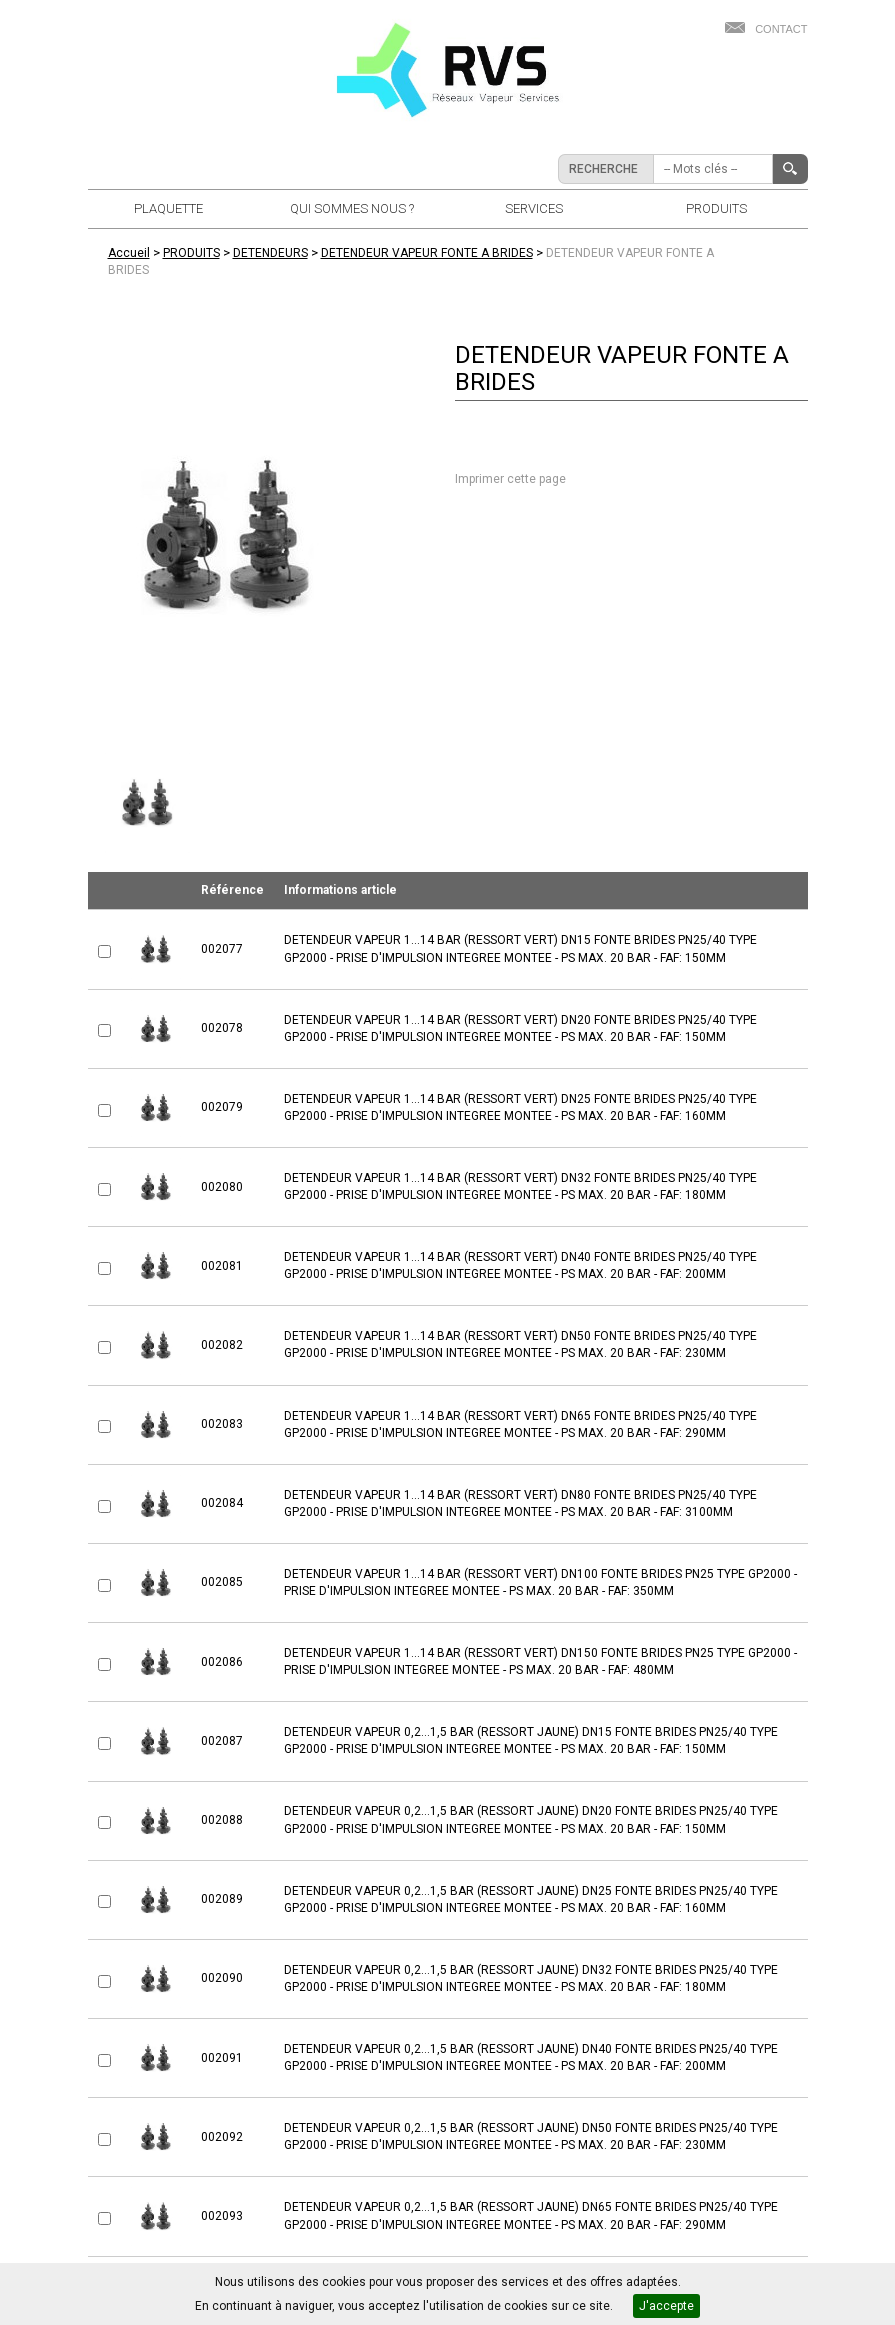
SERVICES (534, 208)
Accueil (129, 253)
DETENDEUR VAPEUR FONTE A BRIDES (427, 253)
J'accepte (666, 2306)
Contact (781, 29)
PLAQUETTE (168, 208)
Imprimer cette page (510, 479)
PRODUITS (716, 208)
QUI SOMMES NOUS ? (352, 208)
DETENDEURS (270, 253)
